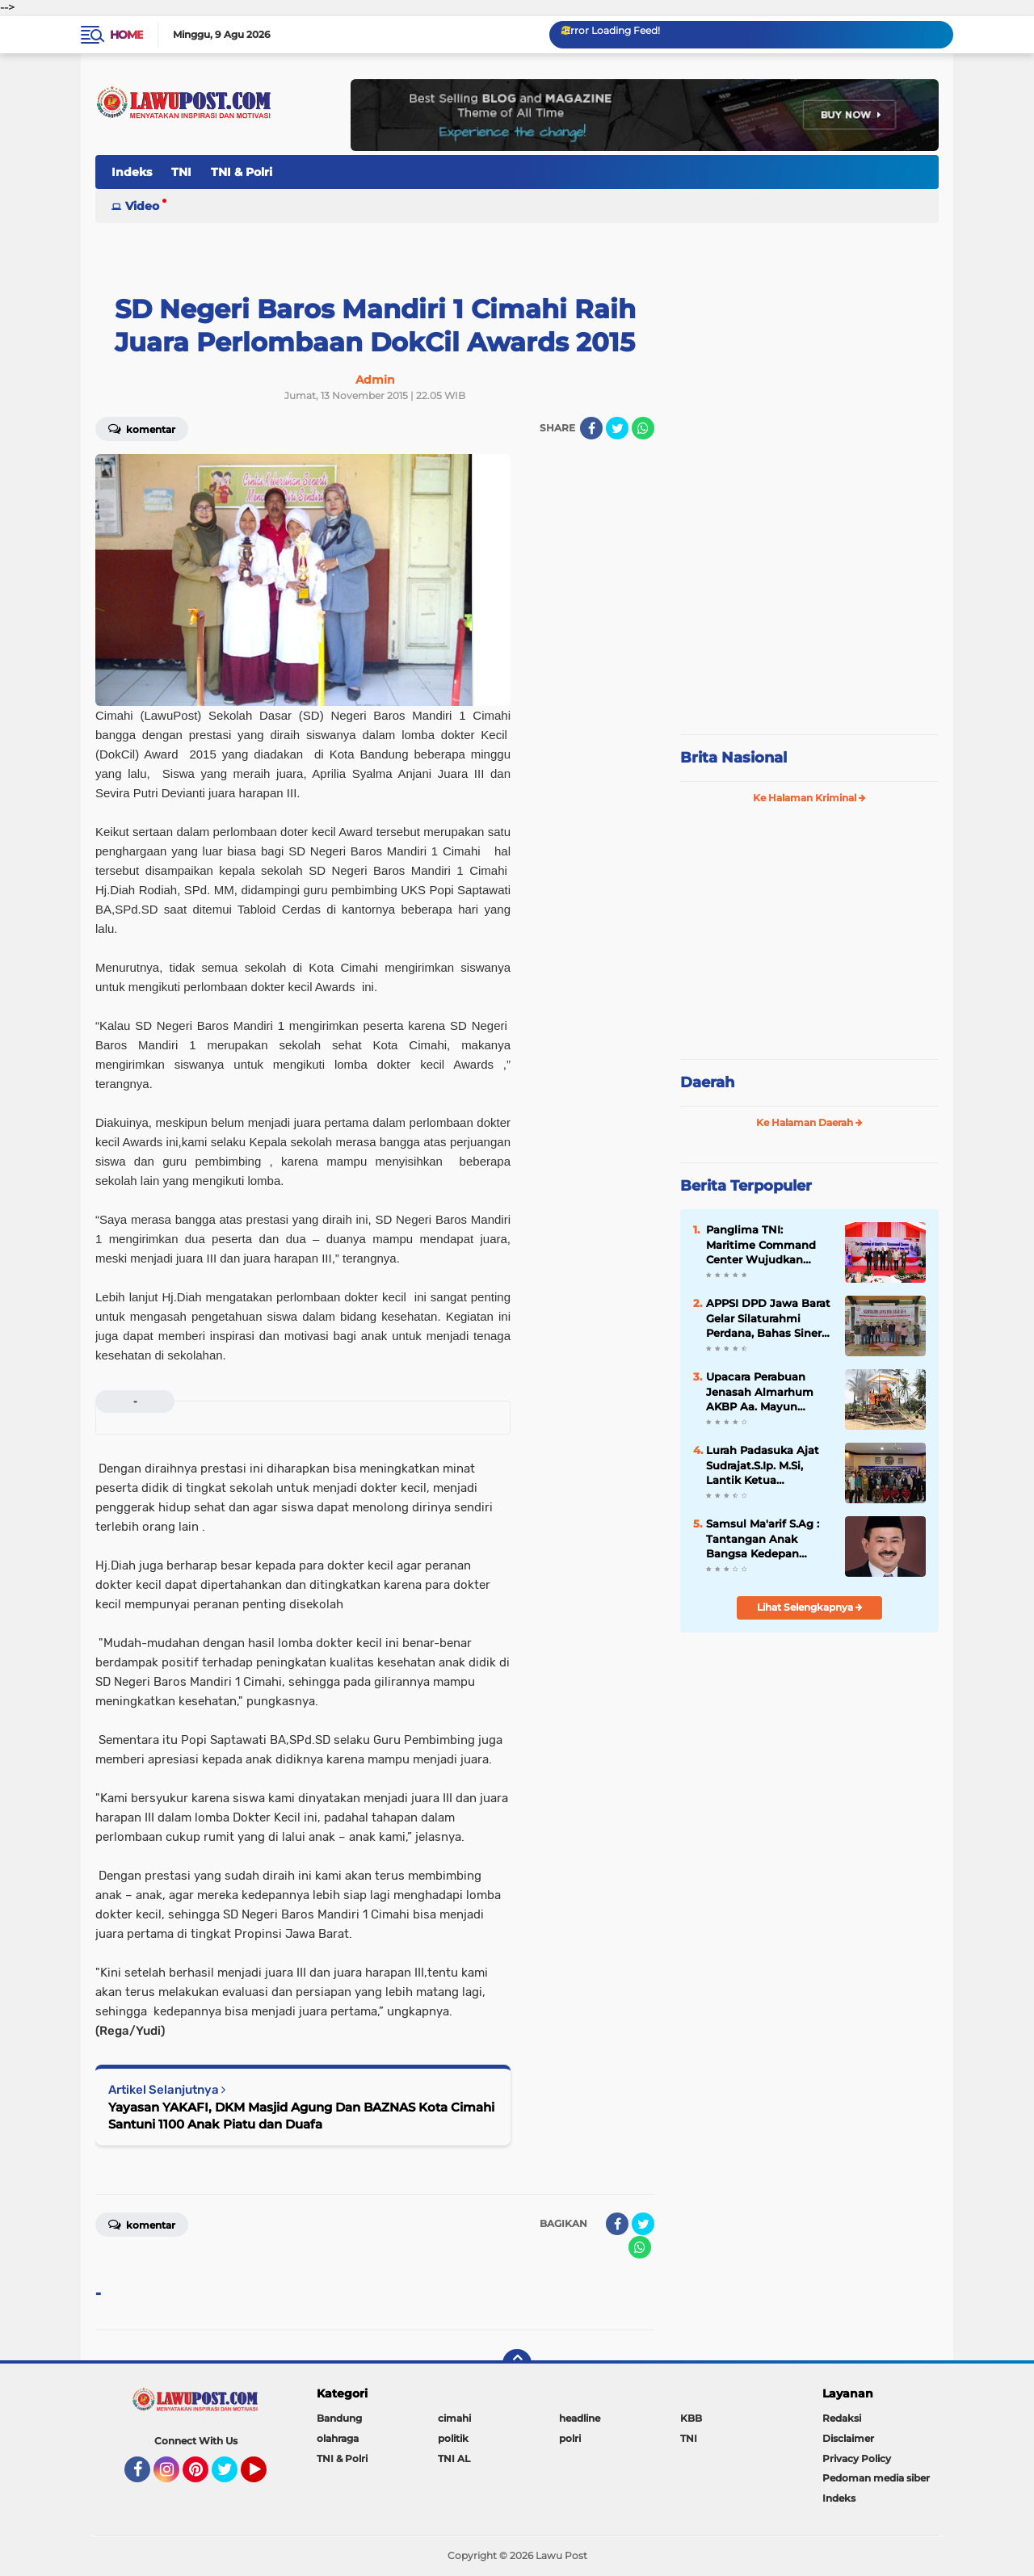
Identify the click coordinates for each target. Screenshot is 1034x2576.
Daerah (707, 1082)
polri (570, 2438)
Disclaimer (848, 2438)
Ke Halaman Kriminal (809, 798)
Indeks (131, 172)
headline (579, 2418)
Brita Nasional (733, 758)
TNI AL (454, 2458)
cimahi (454, 2418)
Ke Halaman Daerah (809, 1122)
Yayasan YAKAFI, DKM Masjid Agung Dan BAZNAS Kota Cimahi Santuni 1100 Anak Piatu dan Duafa (301, 2115)
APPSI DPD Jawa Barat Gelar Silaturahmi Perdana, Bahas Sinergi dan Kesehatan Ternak (769, 1318)
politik (453, 2438)
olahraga (338, 2438)
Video (142, 206)
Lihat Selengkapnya (810, 1607)
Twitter (232, 2476)
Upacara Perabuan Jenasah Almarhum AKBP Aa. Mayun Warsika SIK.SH (759, 1392)
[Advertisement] (809, 614)
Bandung (339, 2418)
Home (126, 34)
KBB (691, 2418)
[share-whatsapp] (643, 428)
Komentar (141, 428)
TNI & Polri (241, 172)
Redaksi (841, 2418)
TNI (181, 172)
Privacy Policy (856, 2458)
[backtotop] (517, 2363)
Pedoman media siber (876, 2478)
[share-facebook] (591, 428)
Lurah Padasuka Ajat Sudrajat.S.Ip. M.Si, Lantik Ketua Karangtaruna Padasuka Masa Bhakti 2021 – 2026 (768, 1465)
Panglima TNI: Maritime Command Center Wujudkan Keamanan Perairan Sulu (761, 1245)
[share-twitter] (617, 428)
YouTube (265, 2476)
